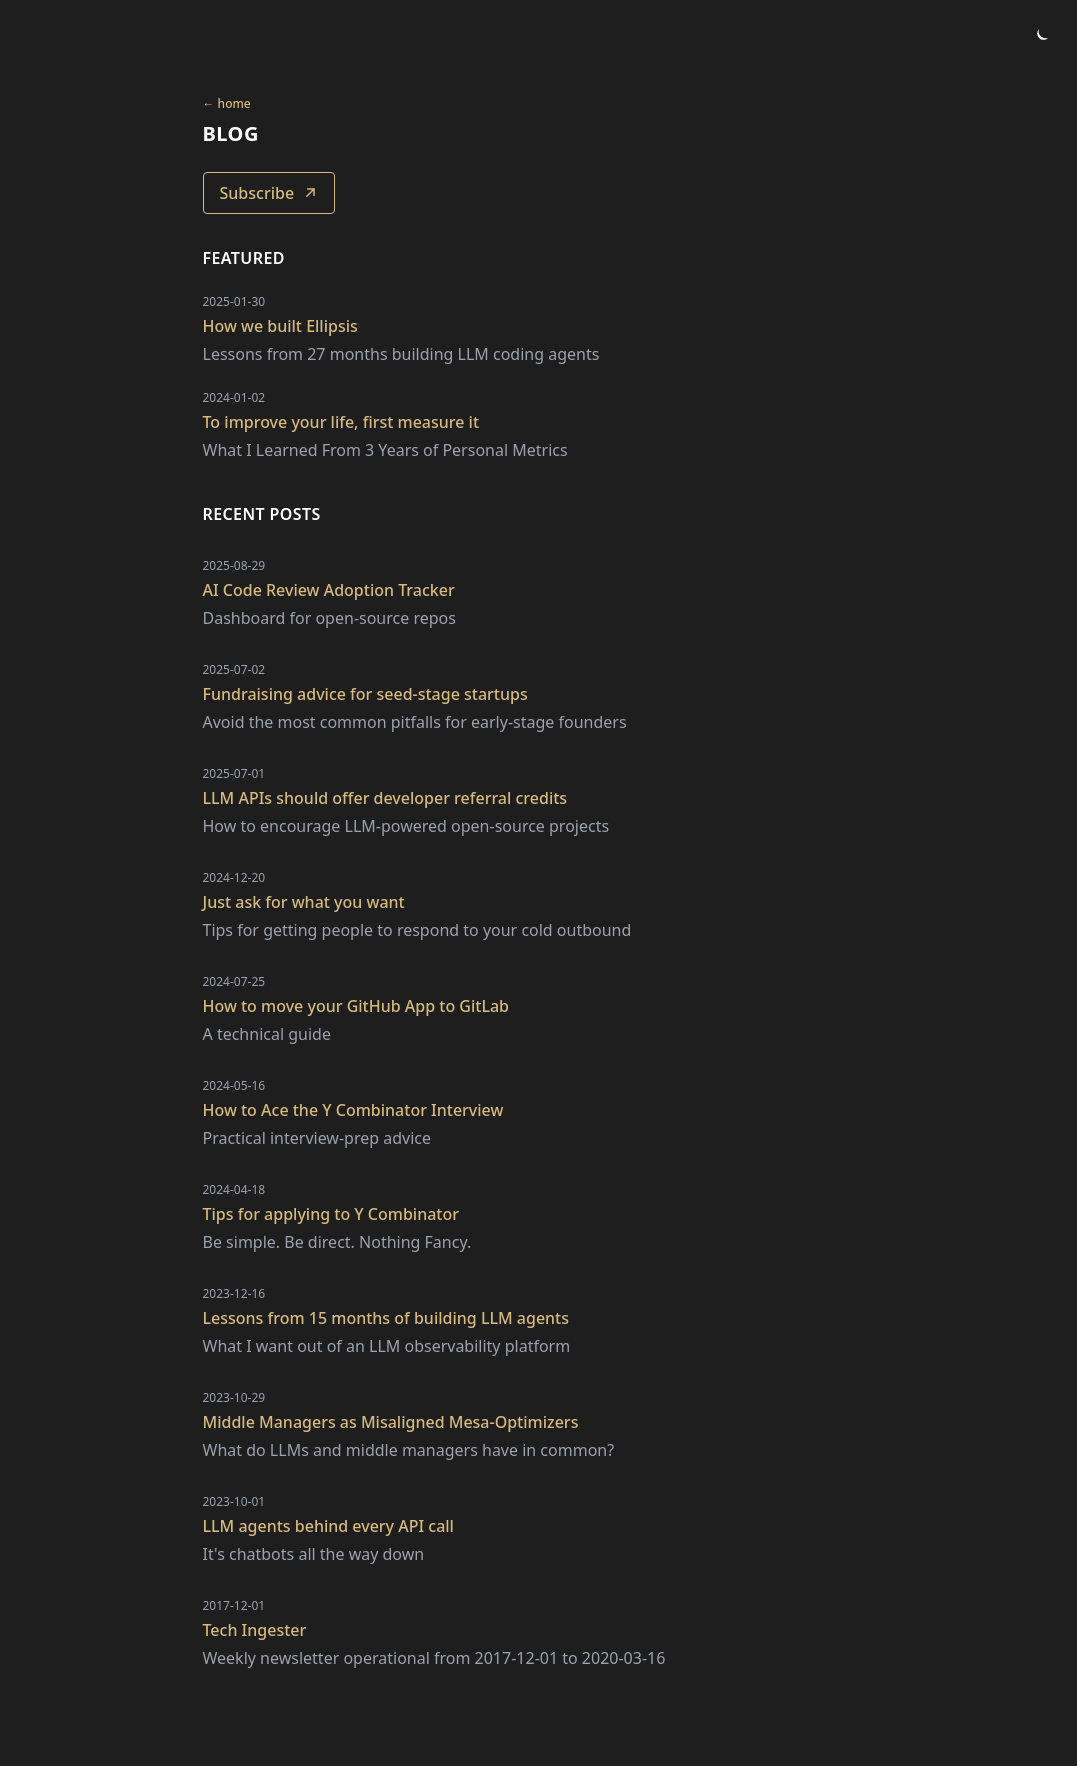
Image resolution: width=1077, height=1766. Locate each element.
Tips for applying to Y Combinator (331, 1214)
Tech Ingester (255, 1630)
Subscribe (269, 193)
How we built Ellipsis (280, 326)
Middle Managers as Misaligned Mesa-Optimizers (391, 1422)
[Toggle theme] (1041, 36)
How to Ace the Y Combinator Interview (353, 1110)
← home (227, 104)
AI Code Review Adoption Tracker (329, 590)
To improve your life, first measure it (341, 422)
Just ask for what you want (304, 902)
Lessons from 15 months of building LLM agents (386, 1318)
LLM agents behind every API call (328, 1526)
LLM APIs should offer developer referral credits (385, 798)
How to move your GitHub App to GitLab (356, 1006)
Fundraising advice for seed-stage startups (365, 694)
